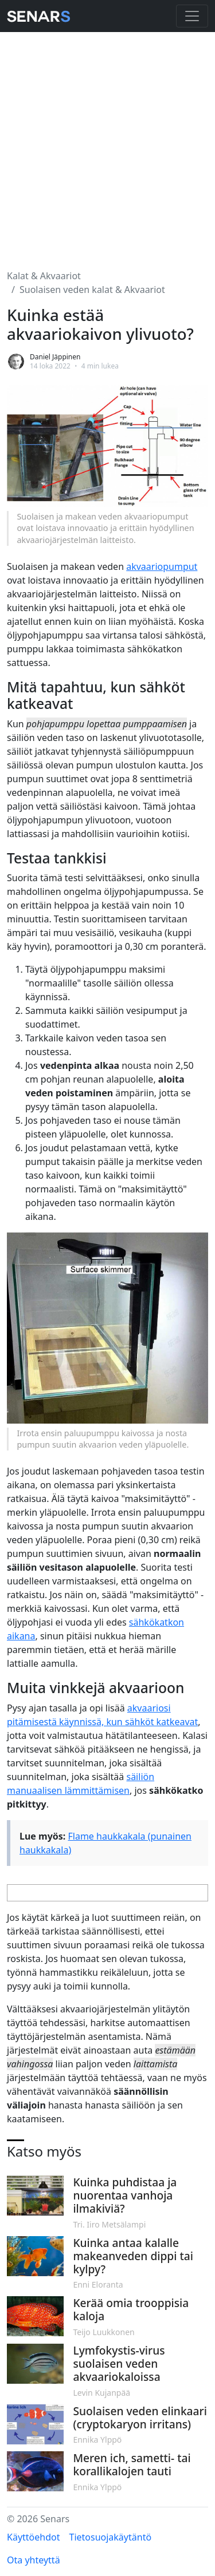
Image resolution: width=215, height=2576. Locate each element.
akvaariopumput (161, 566)
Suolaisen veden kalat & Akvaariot (92, 289)
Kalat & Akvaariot (44, 276)
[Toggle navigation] (192, 16)
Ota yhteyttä (33, 2560)
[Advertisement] (107, 144)
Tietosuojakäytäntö (110, 2537)
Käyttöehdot (33, 2537)
